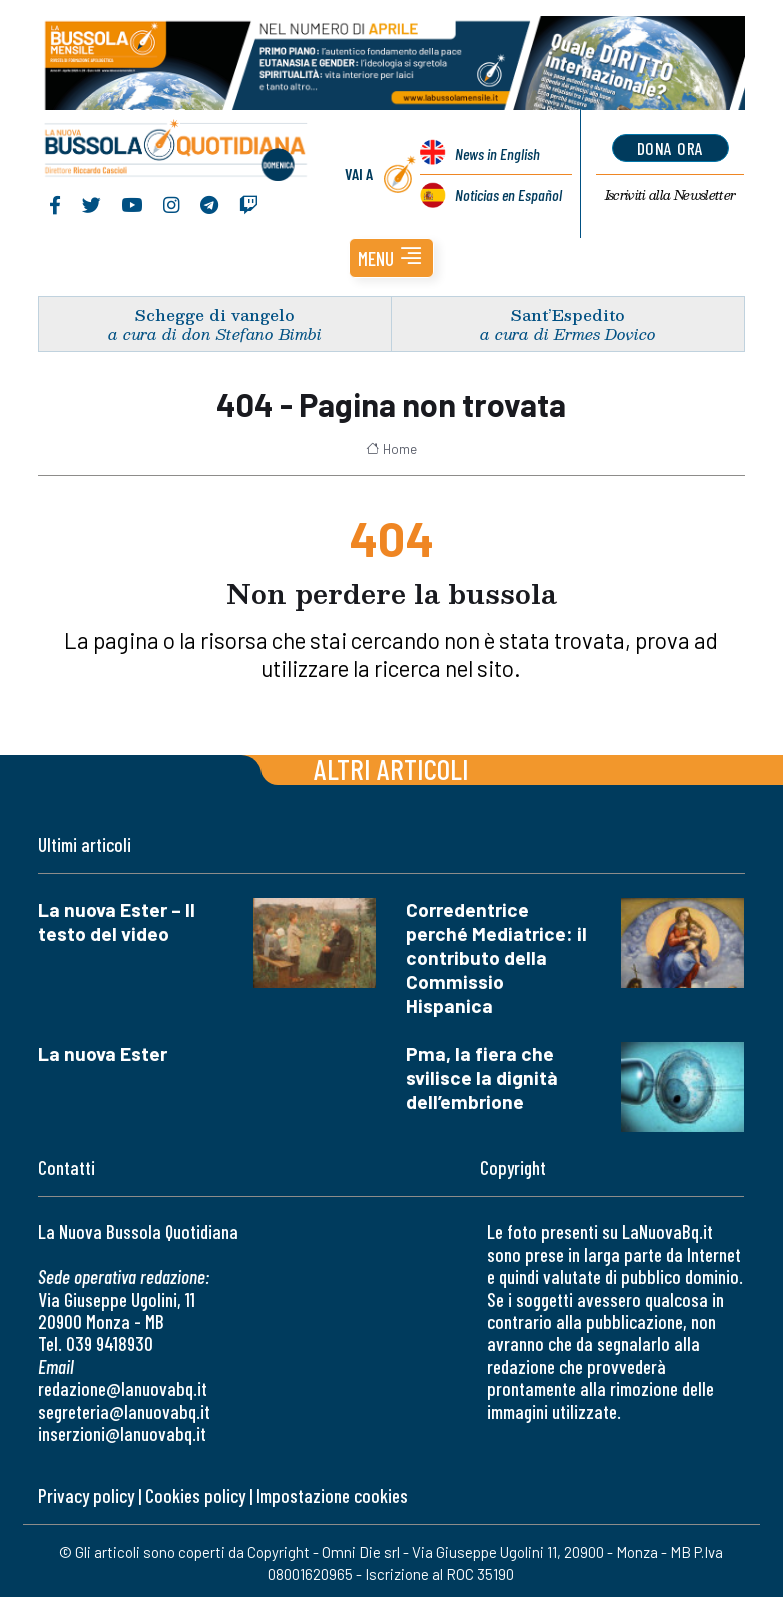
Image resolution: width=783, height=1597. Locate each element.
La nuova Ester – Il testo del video (116, 921)
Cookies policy (195, 1495)
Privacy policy (86, 1495)
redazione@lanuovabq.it (122, 1388)
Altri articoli (391, 768)
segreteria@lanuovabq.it (124, 1411)
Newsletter (670, 195)
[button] (391, 258)
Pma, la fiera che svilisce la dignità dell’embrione (482, 1077)
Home (391, 449)
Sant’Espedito (568, 314)
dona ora (670, 148)
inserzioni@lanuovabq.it (122, 1433)
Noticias (508, 194)
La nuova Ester (102, 1053)
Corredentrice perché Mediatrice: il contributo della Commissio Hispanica (496, 957)
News (497, 153)
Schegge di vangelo (215, 314)
